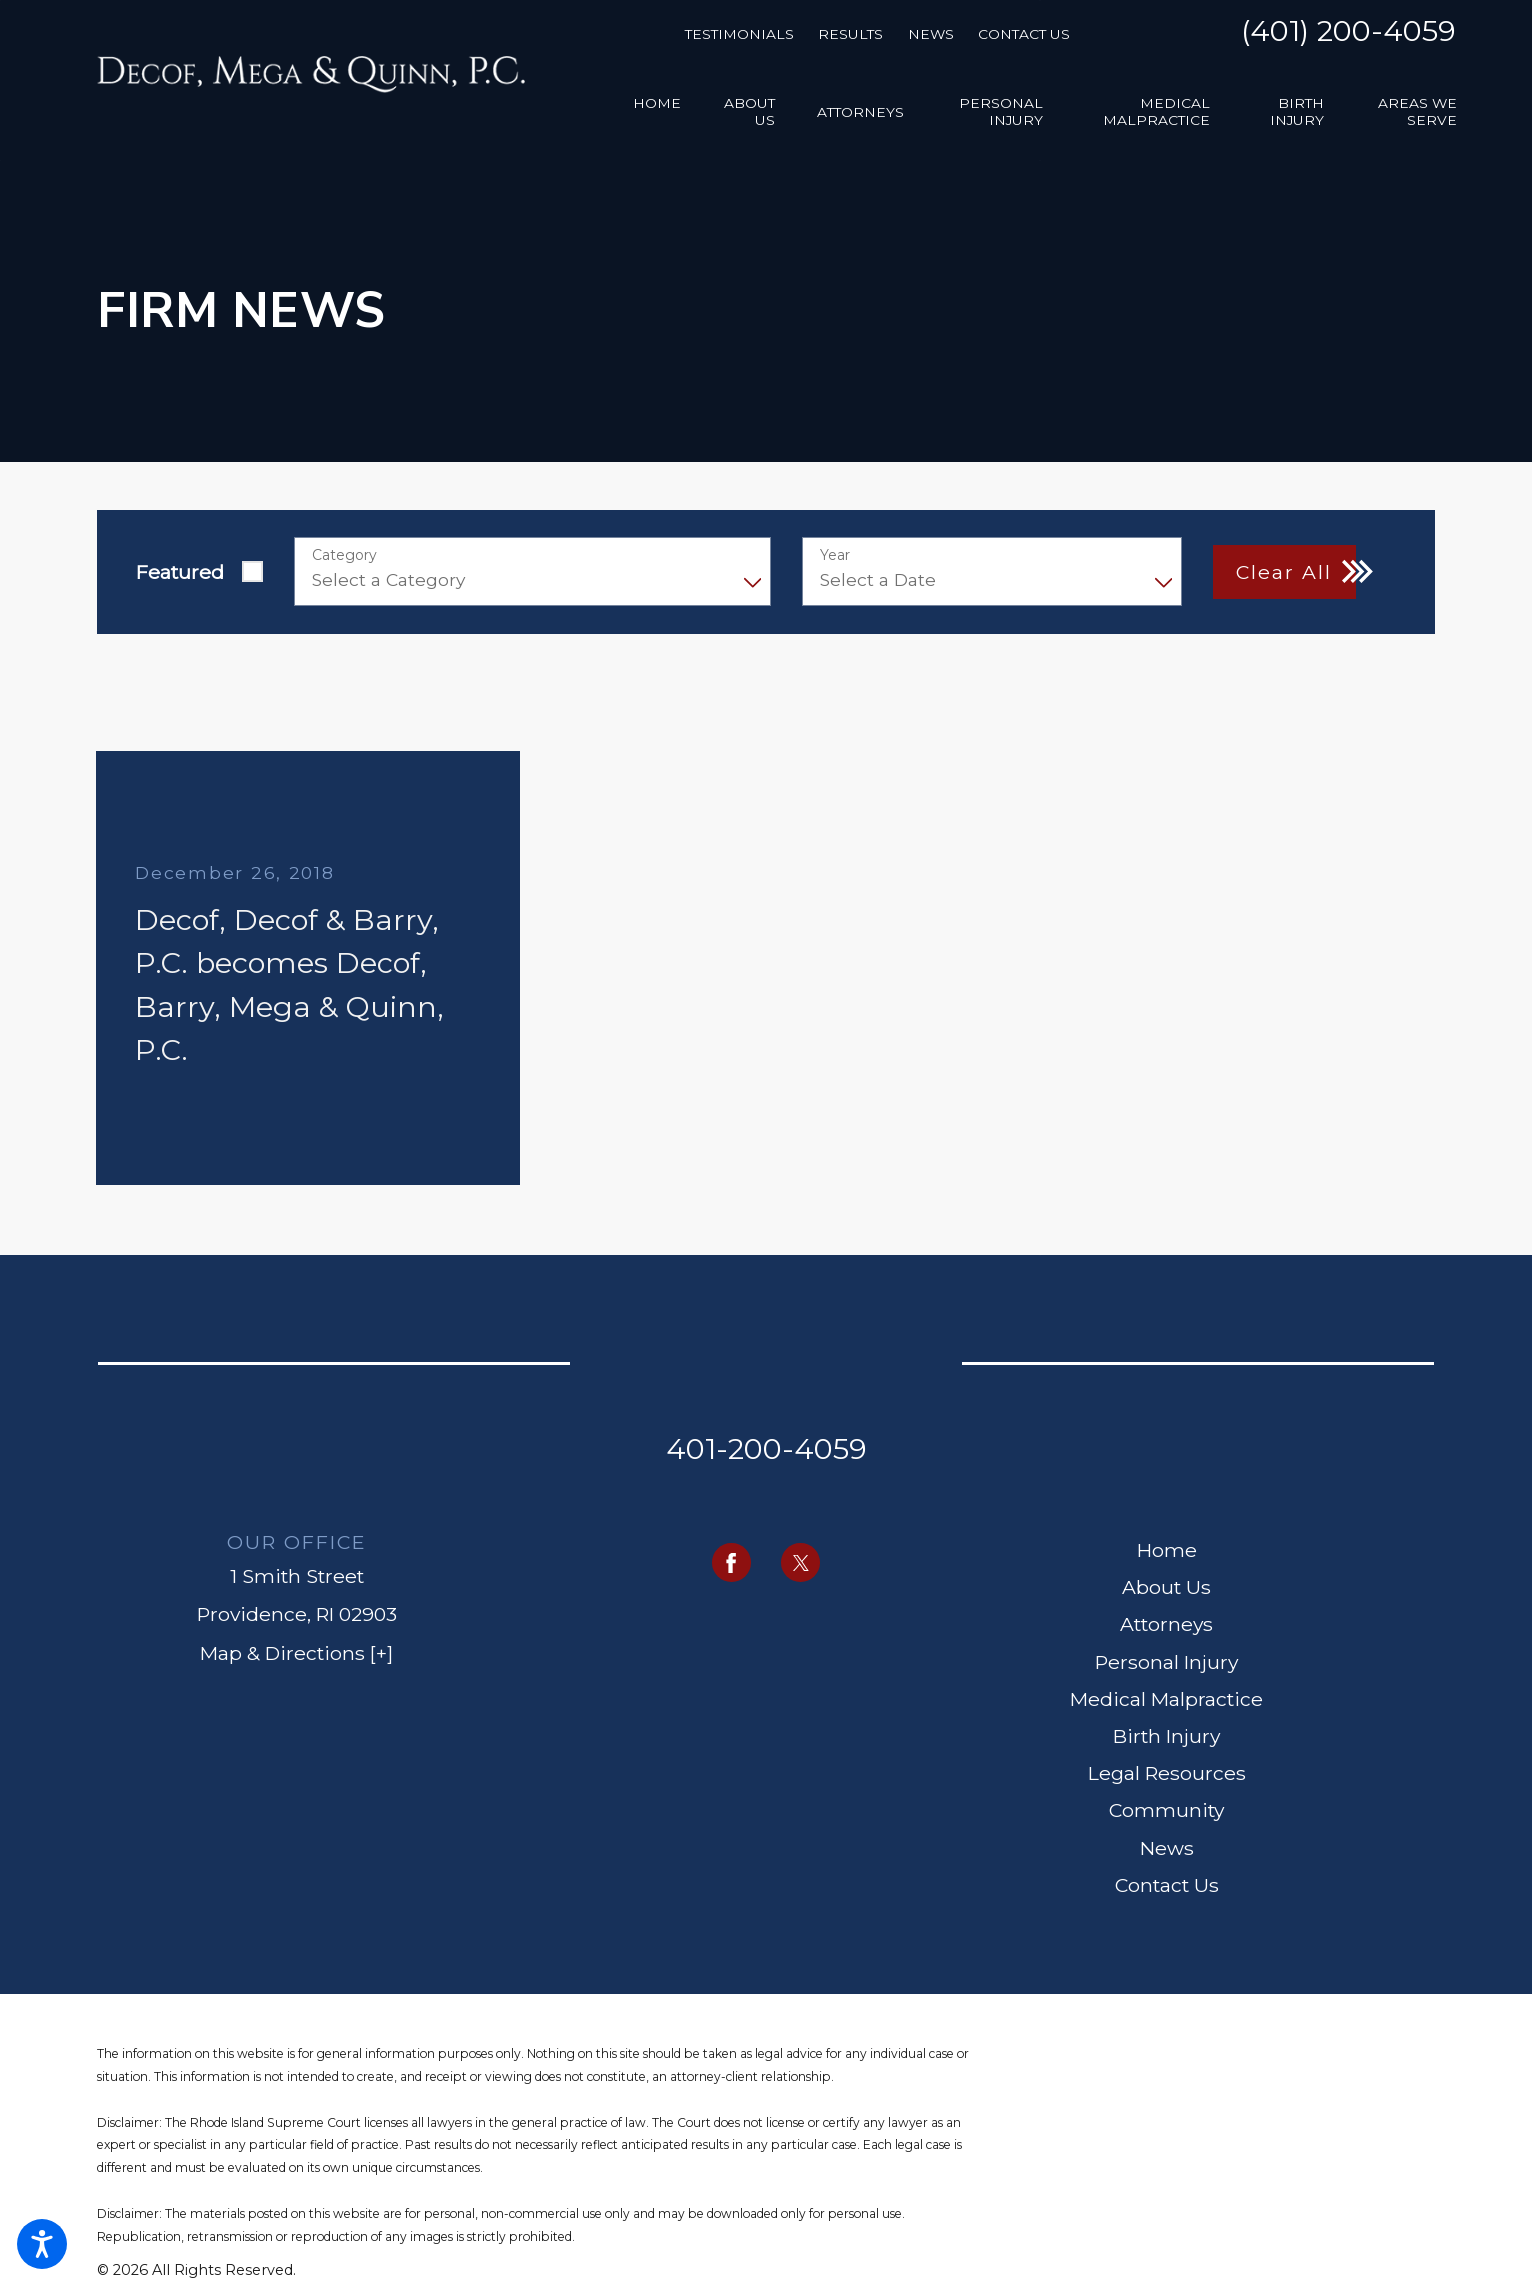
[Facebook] (731, 1562)
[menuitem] (657, 112)
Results (850, 34)
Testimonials (739, 34)
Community (1166, 1810)
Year (835, 555)
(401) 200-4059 (1348, 32)
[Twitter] (800, 1562)
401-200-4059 (766, 1448)
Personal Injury (1166, 1662)
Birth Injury (1166, 1736)
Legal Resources (1167, 1773)
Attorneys (1166, 1624)
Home (1167, 1550)
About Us (1166, 1587)
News (931, 34)
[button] (42, 2244)
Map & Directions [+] (296, 1653)
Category (344, 555)
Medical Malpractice (1166, 1699)
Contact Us (1024, 34)
